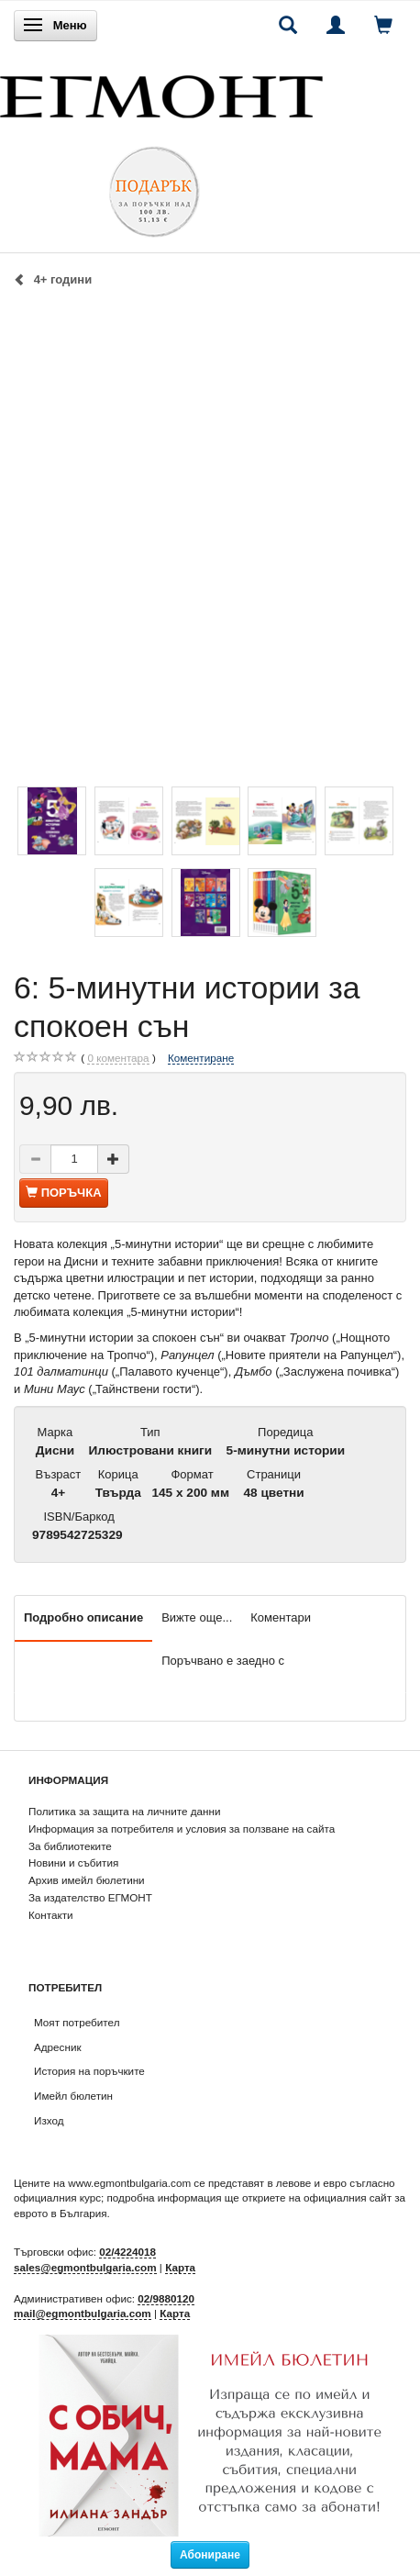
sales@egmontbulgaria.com (85, 2267)
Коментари (280, 1617)
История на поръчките (89, 2071)
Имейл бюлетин (73, 2096)
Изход (49, 2120)
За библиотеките (70, 1846)
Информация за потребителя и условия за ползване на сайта (181, 1828)
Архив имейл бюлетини (86, 1880)
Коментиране (201, 1058)
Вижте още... (196, 1617)
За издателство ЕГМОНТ (90, 1897)
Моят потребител (76, 2022)
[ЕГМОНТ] (161, 92)
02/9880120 (166, 2298)
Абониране (210, 2554)
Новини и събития (73, 1862)
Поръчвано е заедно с (222, 1660)
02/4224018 (127, 2252)
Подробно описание (83, 1617)
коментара (118, 1058)
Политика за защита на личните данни (124, 1811)
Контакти (50, 1915)
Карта (180, 2267)
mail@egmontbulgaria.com (82, 2313)
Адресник (58, 2047)
